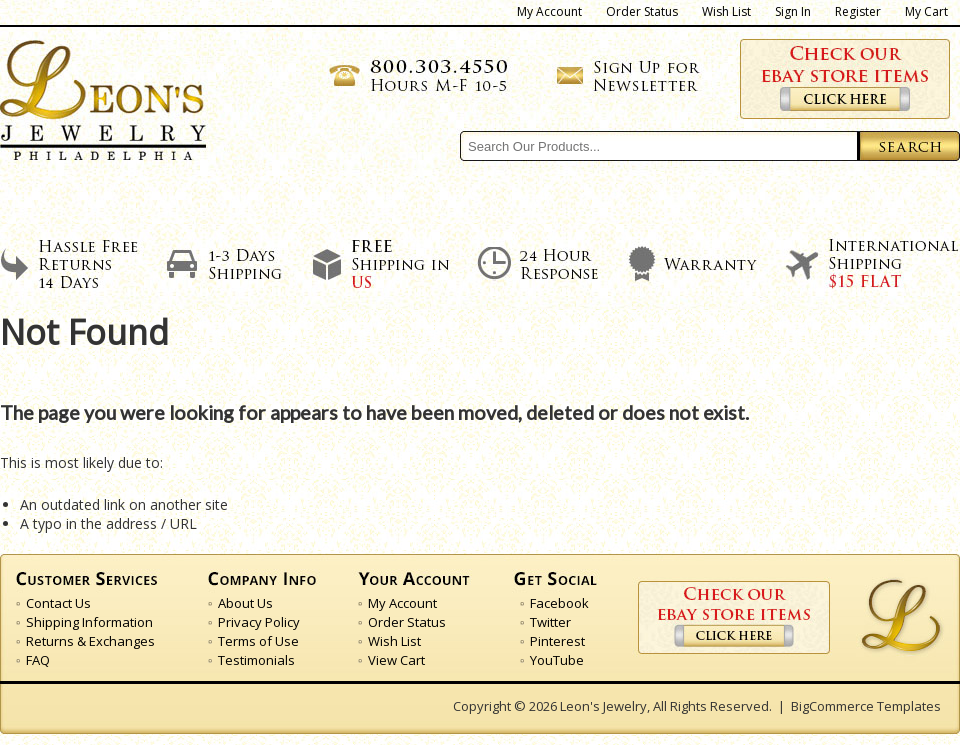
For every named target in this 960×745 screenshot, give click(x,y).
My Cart (926, 12)
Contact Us (859, 200)
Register (858, 12)
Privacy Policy (259, 622)
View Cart (396, 660)
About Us (200, 200)
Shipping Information (89, 622)
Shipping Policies (410, 200)
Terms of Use (258, 641)
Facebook (559, 603)
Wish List (726, 12)
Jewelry (140, 129)
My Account (549, 12)
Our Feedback (644, 200)
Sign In (793, 12)
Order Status (642, 12)
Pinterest (557, 641)
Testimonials (256, 660)
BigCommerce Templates (866, 706)
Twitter (550, 622)
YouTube (557, 660)
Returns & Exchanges (90, 641)
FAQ (38, 660)
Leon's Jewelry (603, 706)
